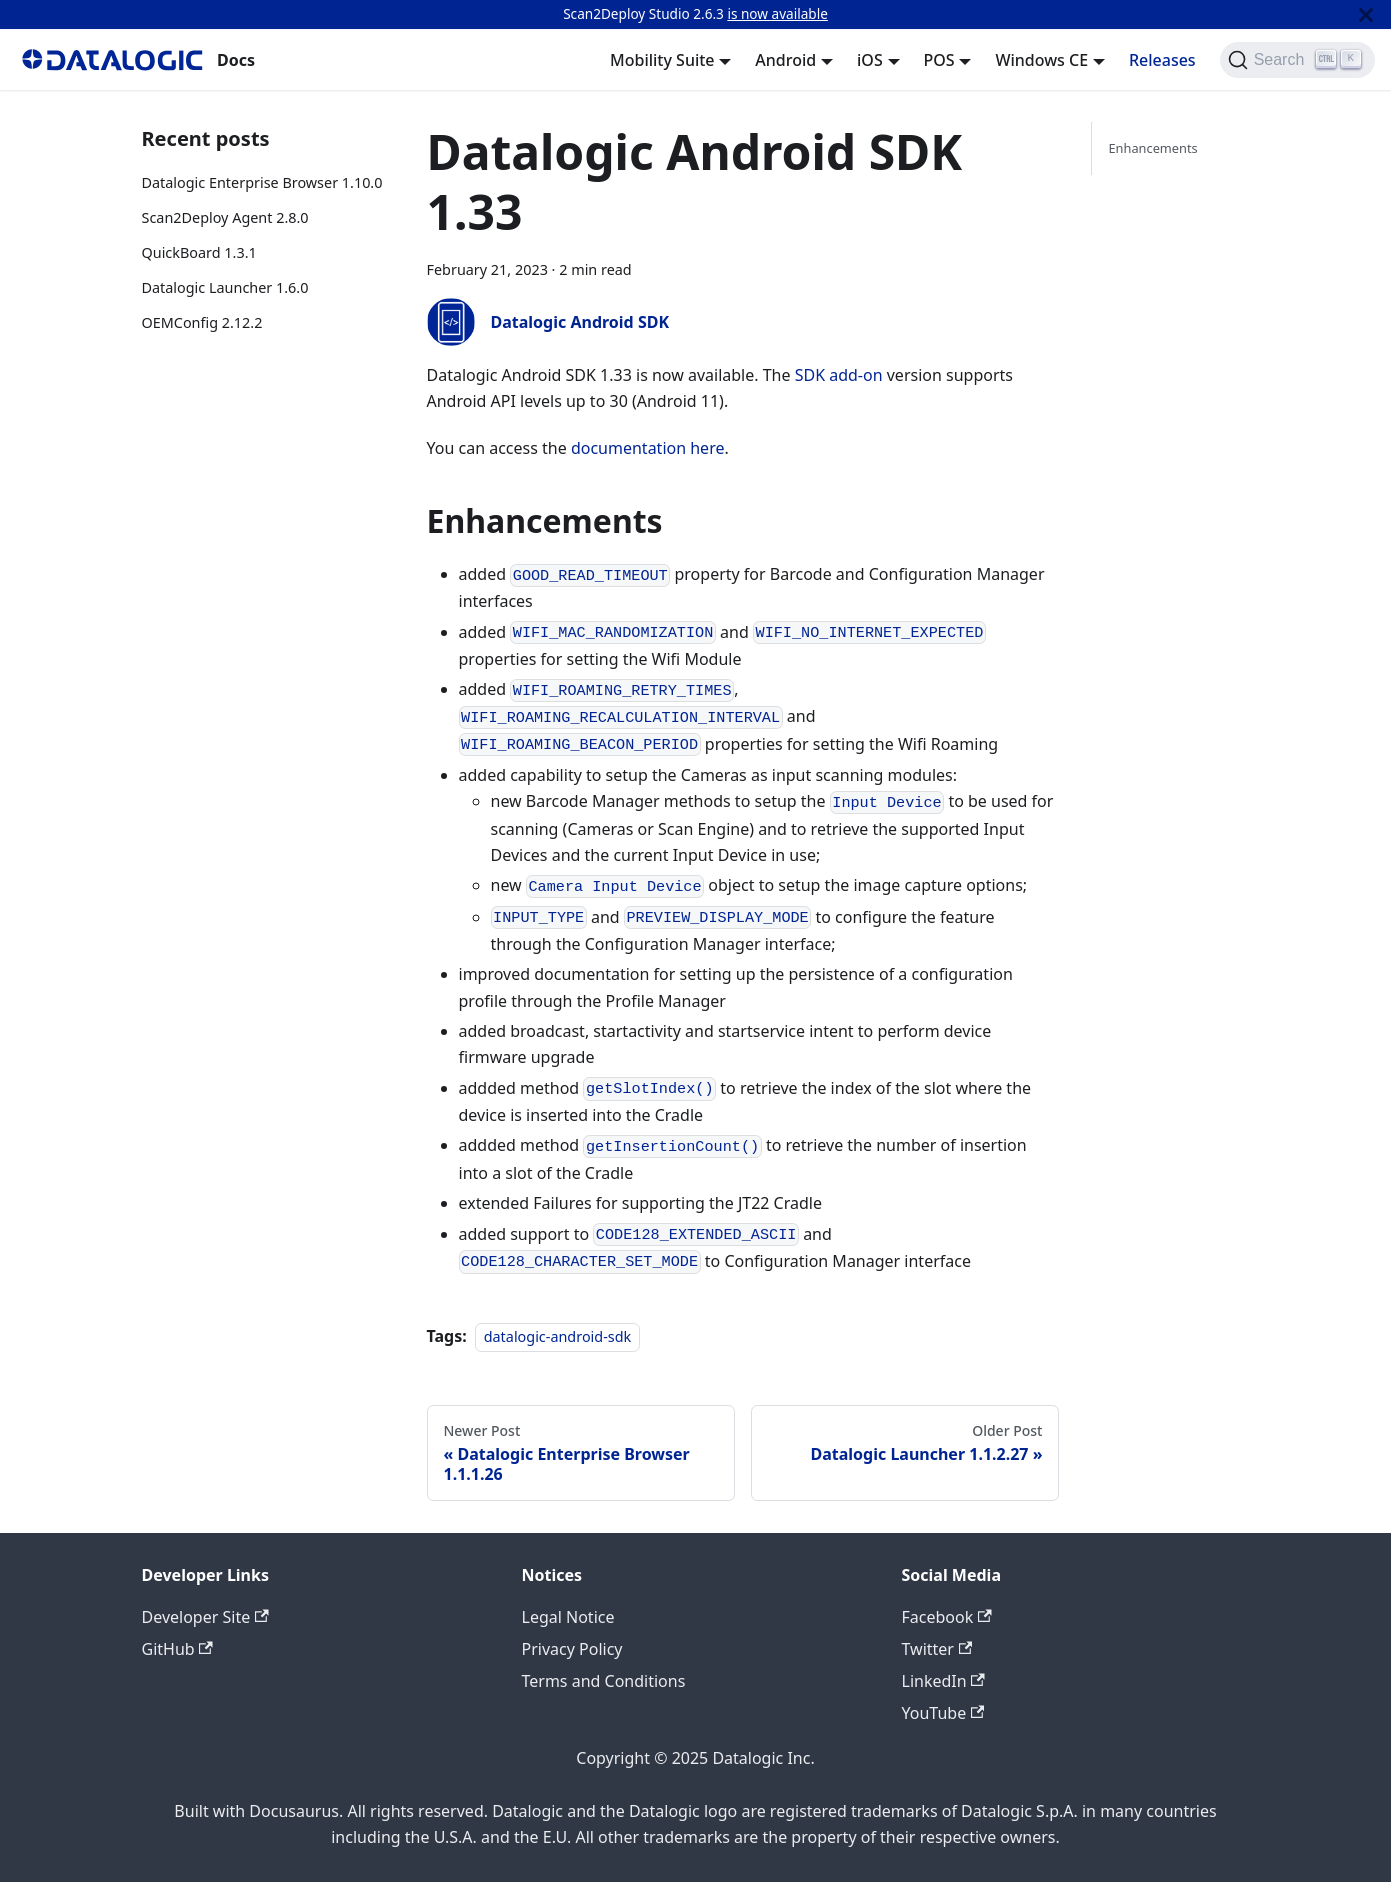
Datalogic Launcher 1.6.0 (225, 287)
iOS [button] (870, 60)
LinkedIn (943, 1681)
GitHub (177, 1649)
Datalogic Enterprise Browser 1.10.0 (262, 182)
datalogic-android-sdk (558, 1336)
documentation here (648, 448)
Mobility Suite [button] (662, 60)
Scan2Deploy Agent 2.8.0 (225, 217)
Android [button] (785, 60)
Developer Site (205, 1617)
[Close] (1366, 14)
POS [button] (939, 60)
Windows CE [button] (1041, 60)
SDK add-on (839, 375)
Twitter (937, 1649)
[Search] (1297, 60)
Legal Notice (568, 1617)
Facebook (947, 1617)
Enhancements (1152, 148)
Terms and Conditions (604, 1681)
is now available (777, 13)
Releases (1162, 60)
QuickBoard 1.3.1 (199, 252)
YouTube (943, 1713)
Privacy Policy (572, 1649)
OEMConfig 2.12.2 (202, 322)
